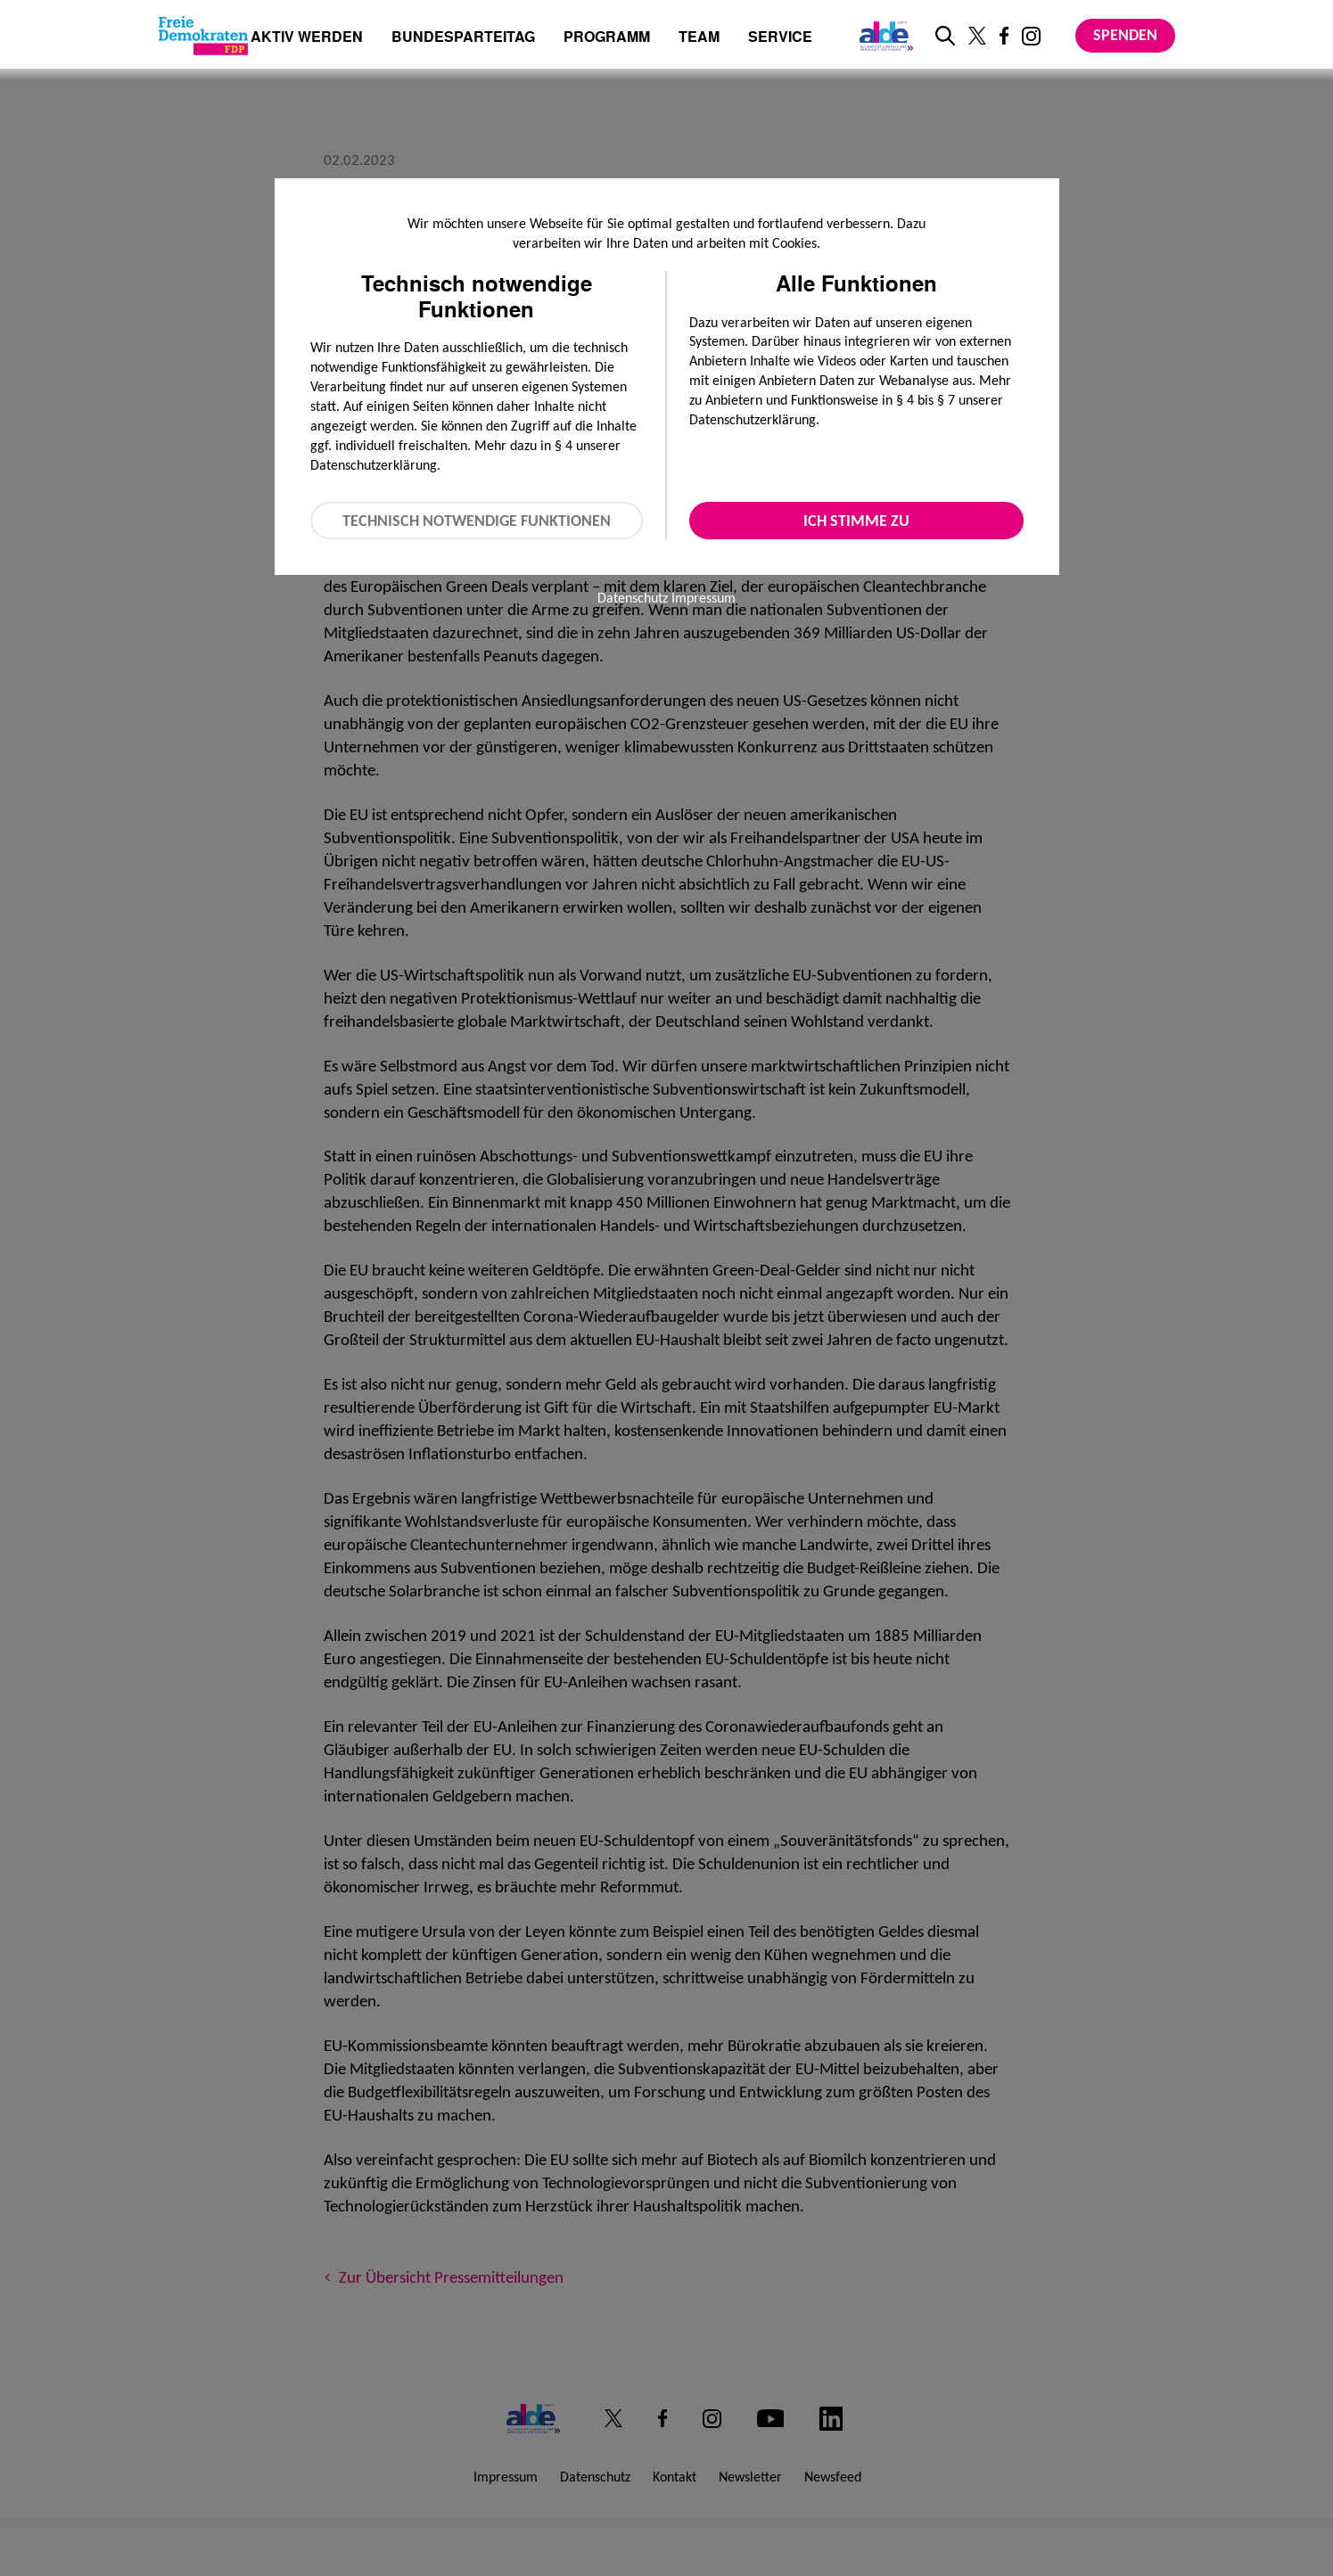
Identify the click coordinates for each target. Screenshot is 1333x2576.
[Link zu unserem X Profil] (977, 36)
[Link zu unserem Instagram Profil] (1031, 36)
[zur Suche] (945, 35)
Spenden (1125, 35)
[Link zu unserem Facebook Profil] (1004, 36)
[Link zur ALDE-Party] (883, 36)
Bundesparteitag (463, 36)
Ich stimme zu (856, 520)
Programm (607, 37)
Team (699, 37)
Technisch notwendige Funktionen (476, 520)
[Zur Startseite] (203, 35)
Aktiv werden (307, 37)
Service (780, 37)
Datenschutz (632, 597)
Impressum (703, 597)
